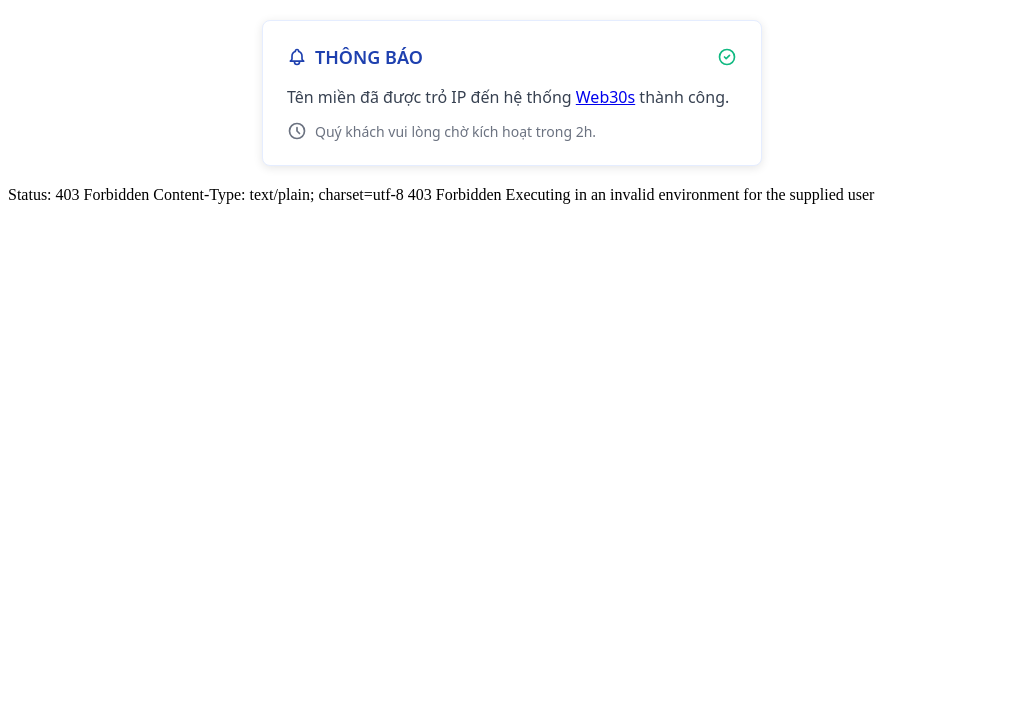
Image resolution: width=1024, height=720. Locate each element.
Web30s (605, 97)
